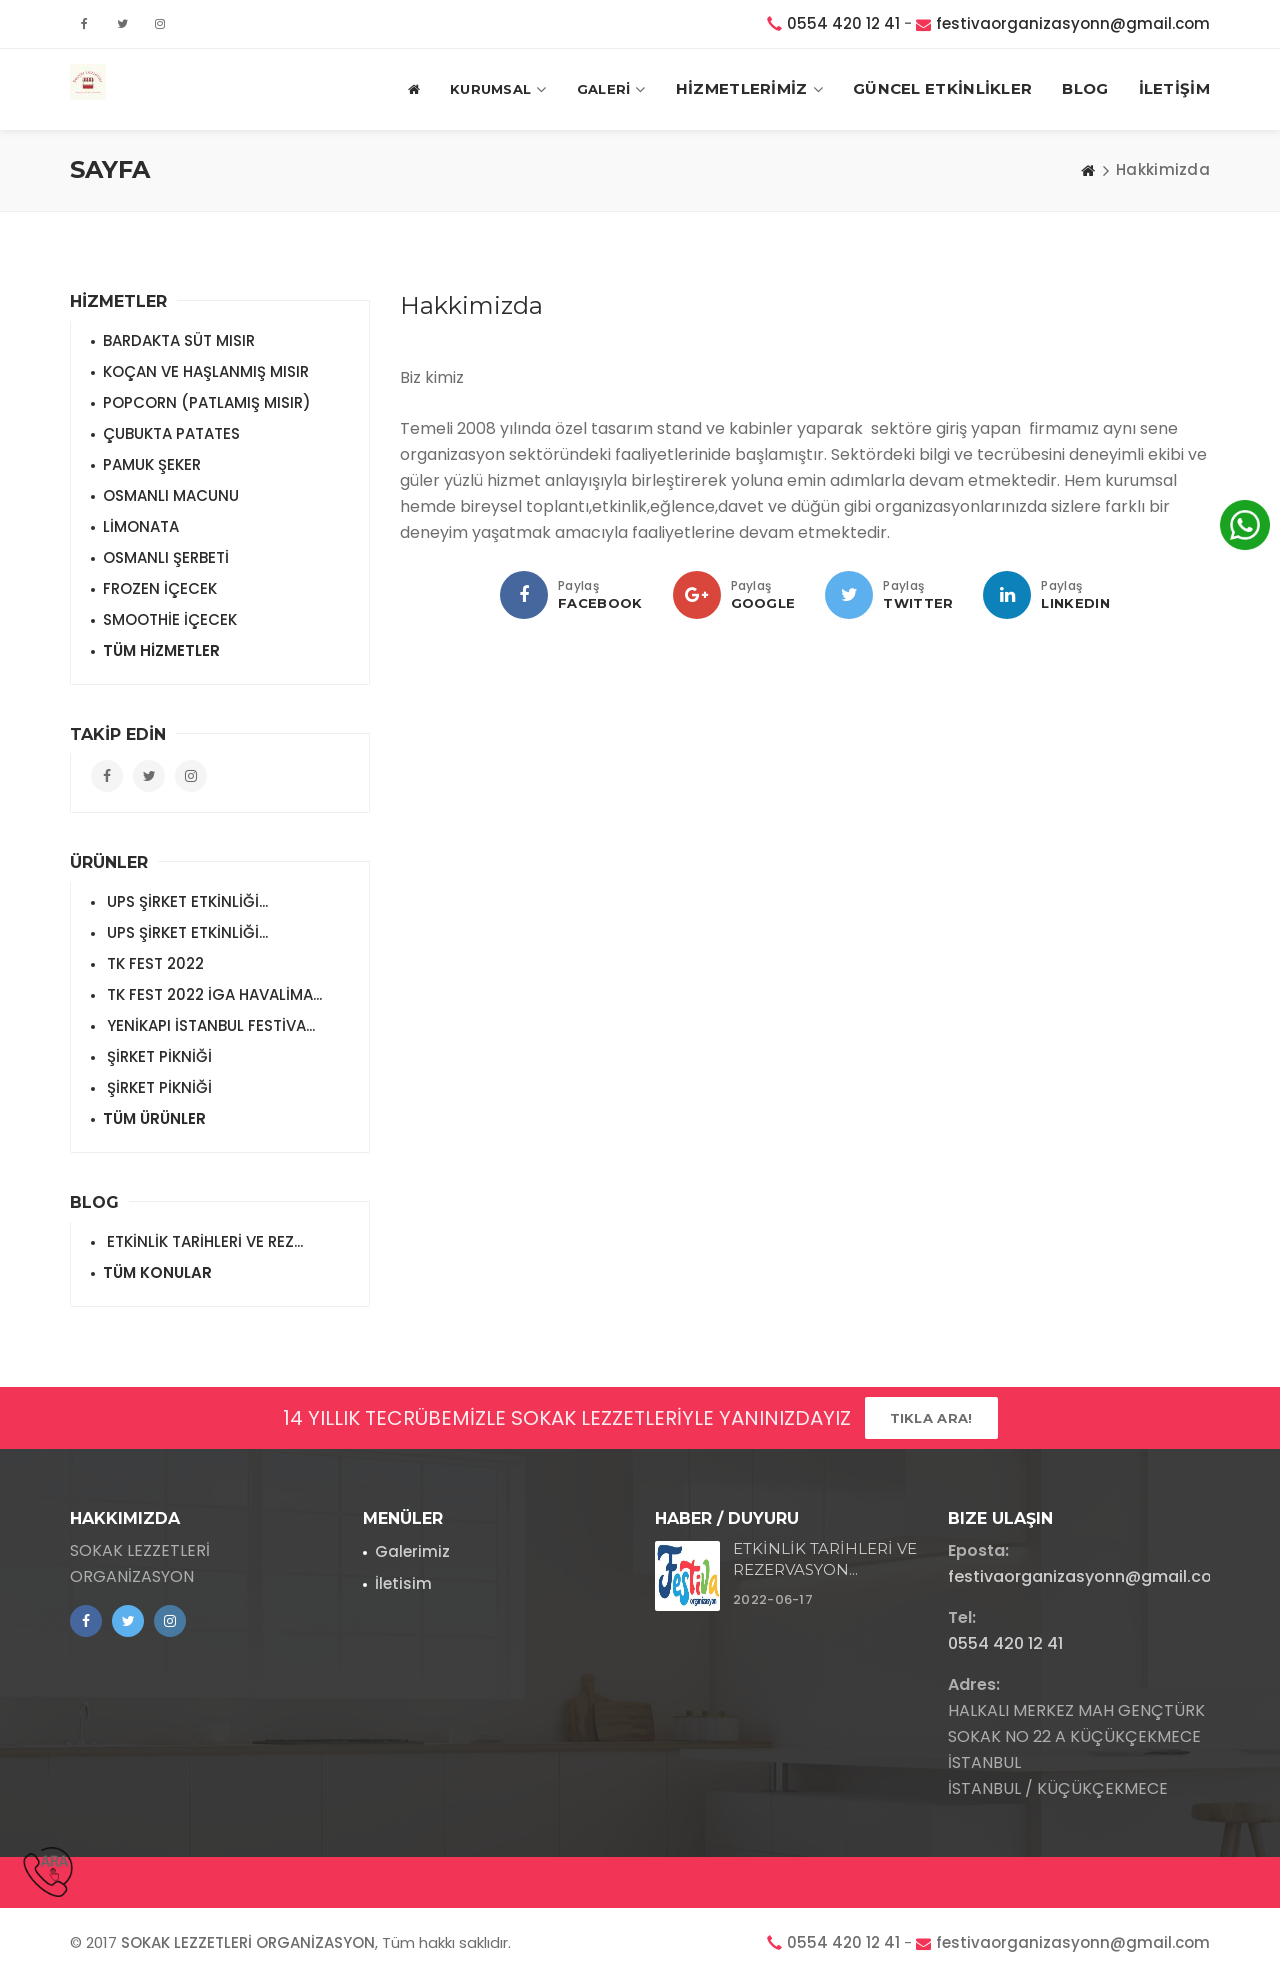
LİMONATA (141, 526)
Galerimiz (412, 1551)
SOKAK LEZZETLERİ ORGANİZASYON (248, 1942)
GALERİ (611, 89)
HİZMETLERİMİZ (749, 89)
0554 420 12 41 (843, 23)
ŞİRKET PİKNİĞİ (157, 1056)
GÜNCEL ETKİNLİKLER (942, 88)
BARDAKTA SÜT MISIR (179, 340)
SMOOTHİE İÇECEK (170, 619)
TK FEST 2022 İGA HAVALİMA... (212, 994)
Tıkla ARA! (931, 1418)
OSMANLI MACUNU (171, 495)
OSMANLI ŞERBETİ (166, 557)
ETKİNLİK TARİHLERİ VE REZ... (203, 1241)
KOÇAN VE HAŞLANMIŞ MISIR (206, 371)
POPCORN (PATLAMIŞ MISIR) (207, 402)
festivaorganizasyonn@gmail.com (1073, 23)
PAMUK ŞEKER (152, 464)
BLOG (1085, 88)
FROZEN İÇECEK (160, 588)
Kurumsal (498, 89)
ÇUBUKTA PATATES (171, 433)
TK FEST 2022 (153, 963)
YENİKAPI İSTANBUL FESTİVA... (209, 1025)
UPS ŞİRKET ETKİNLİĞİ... (185, 901)
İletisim (403, 1583)
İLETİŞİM (1174, 88)
